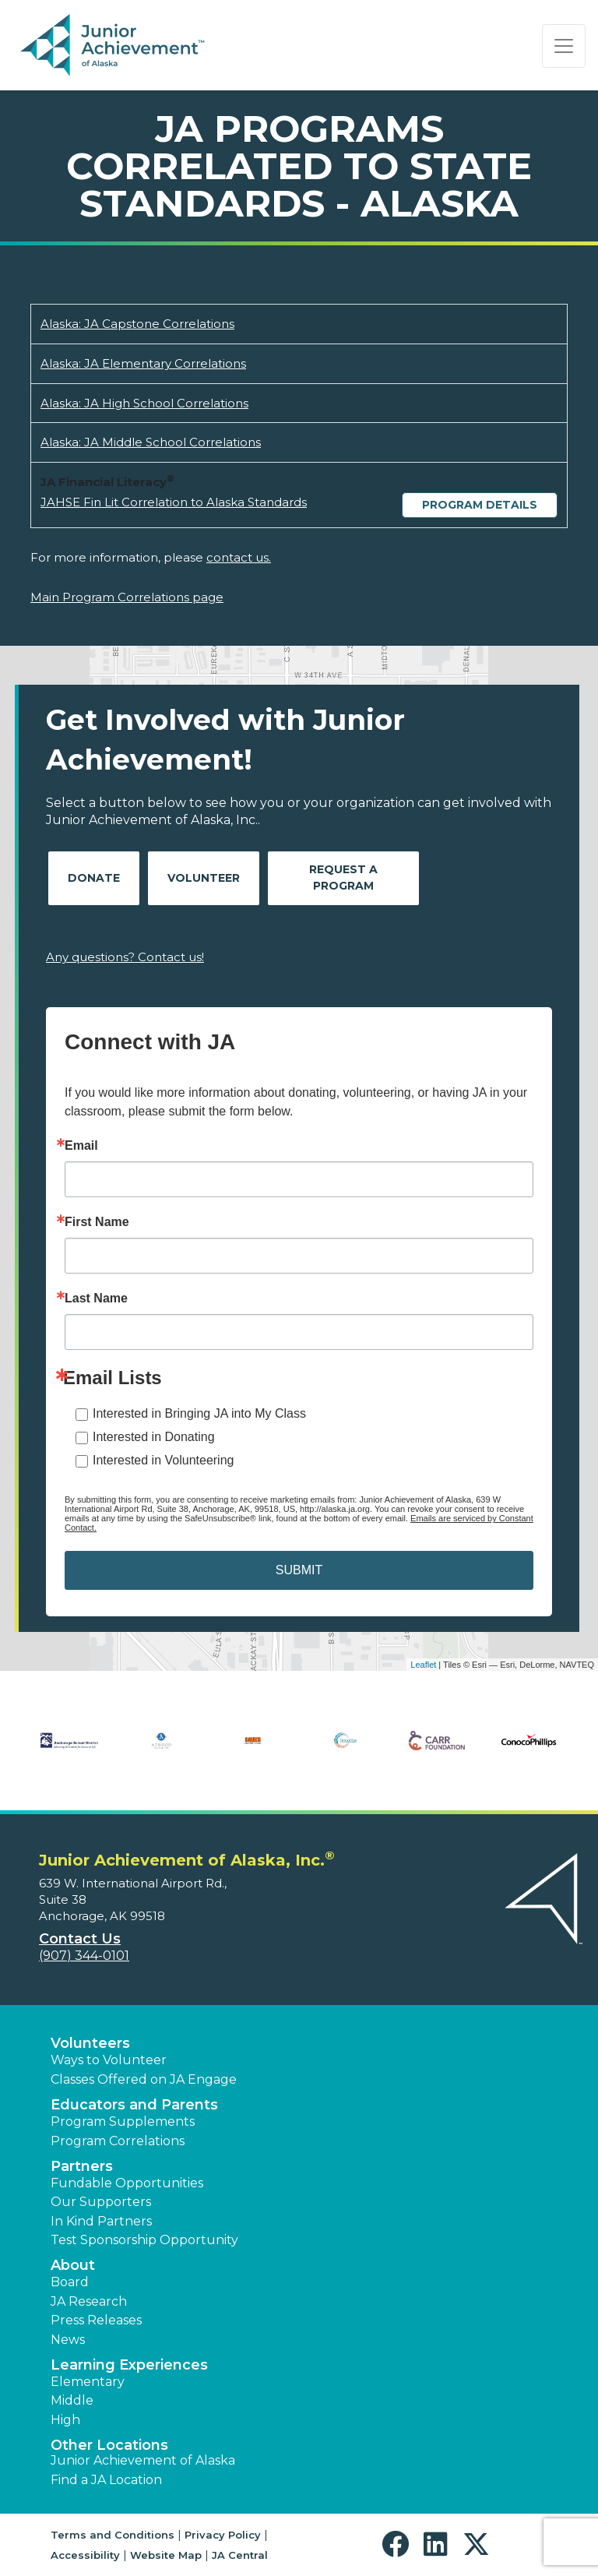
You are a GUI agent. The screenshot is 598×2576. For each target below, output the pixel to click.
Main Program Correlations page (126, 597)
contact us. (238, 557)
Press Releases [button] (96, 2320)
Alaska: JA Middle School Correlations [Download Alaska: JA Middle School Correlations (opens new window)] (150, 442)
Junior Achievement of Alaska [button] (143, 2460)
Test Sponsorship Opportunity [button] (144, 2239)
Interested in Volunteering (163, 1460)
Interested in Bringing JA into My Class (199, 1413)
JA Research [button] (89, 2301)
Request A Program (343, 877)
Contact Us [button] (80, 1939)
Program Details (479, 505)
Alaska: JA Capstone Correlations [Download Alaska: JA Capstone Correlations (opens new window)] (137, 323)
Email (81, 1146)
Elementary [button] (88, 2381)
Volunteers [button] (90, 2043)
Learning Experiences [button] (129, 2365)
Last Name (96, 1298)
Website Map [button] (166, 2555)
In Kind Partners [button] (101, 2221)
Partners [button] (82, 2166)
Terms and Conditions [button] (112, 2534)
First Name (97, 1222)
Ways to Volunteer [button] (109, 2060)
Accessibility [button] (85, 2555)
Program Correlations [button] (118, 2141)
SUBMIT (299, 1570)
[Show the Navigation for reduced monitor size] (564, 46)
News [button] (68, 2339)
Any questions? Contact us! (125, 957)
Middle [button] (72, 2400)
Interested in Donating (154, 1436)
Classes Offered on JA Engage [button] (144, 2079)
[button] (399, 2544)
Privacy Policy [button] (223, 2534)
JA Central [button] (240, 2555)
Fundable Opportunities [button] (127, 2183)
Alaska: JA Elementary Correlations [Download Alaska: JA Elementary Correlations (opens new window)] (143, 363)
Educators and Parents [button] (134, 2105)
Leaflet (423, 1664)
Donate (94, 878)
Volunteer (203, 878)
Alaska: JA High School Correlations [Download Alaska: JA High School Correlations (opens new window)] (144, 403)
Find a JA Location (106, 2479)
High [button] (65, 2419)
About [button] (73, 2265)
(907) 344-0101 (84, 1955)
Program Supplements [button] (123, 2121)
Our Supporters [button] (101, 2201)
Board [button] (70, 2282)
